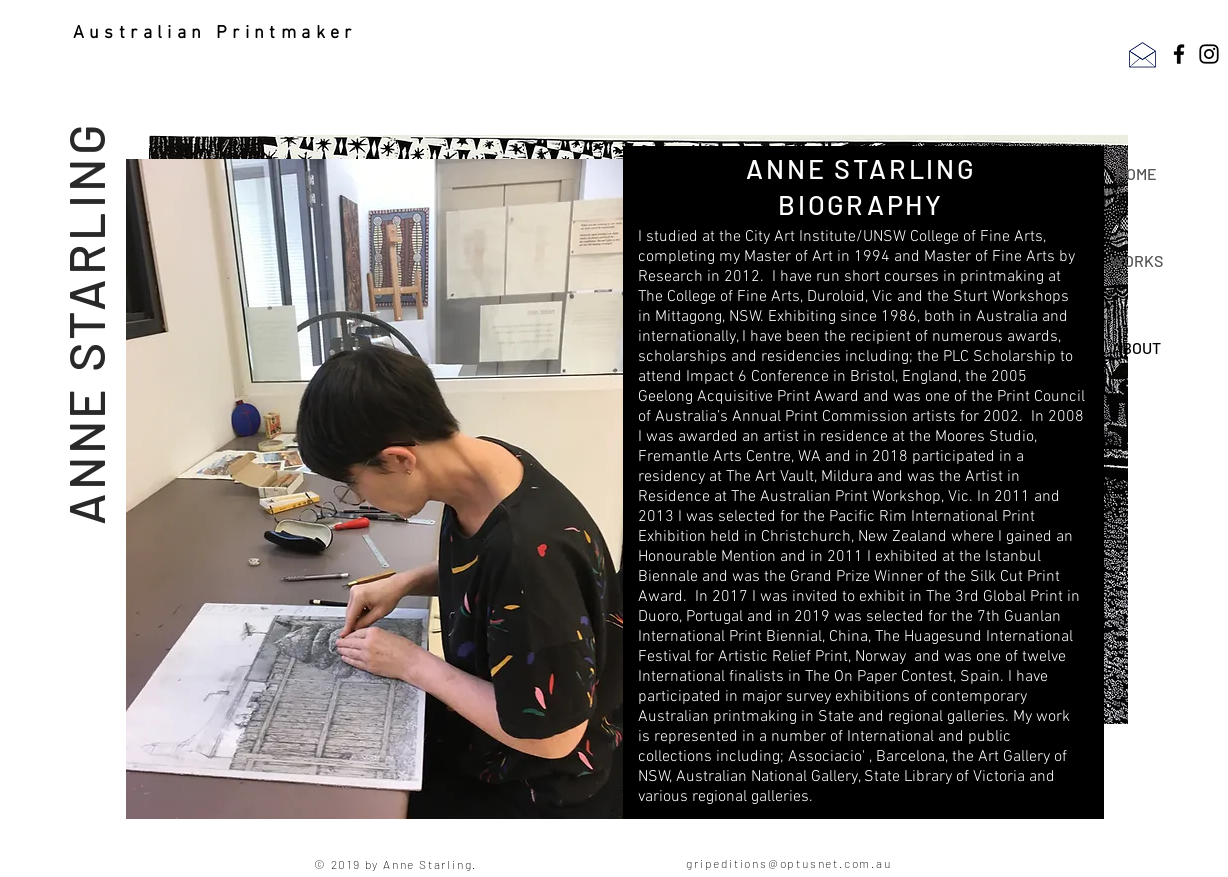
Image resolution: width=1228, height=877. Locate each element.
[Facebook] (1179, 54)
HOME (1136, 173)
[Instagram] (1209, 54)
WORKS (1136, 260)
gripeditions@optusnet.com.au (788, 863)
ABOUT (1136, 347)
